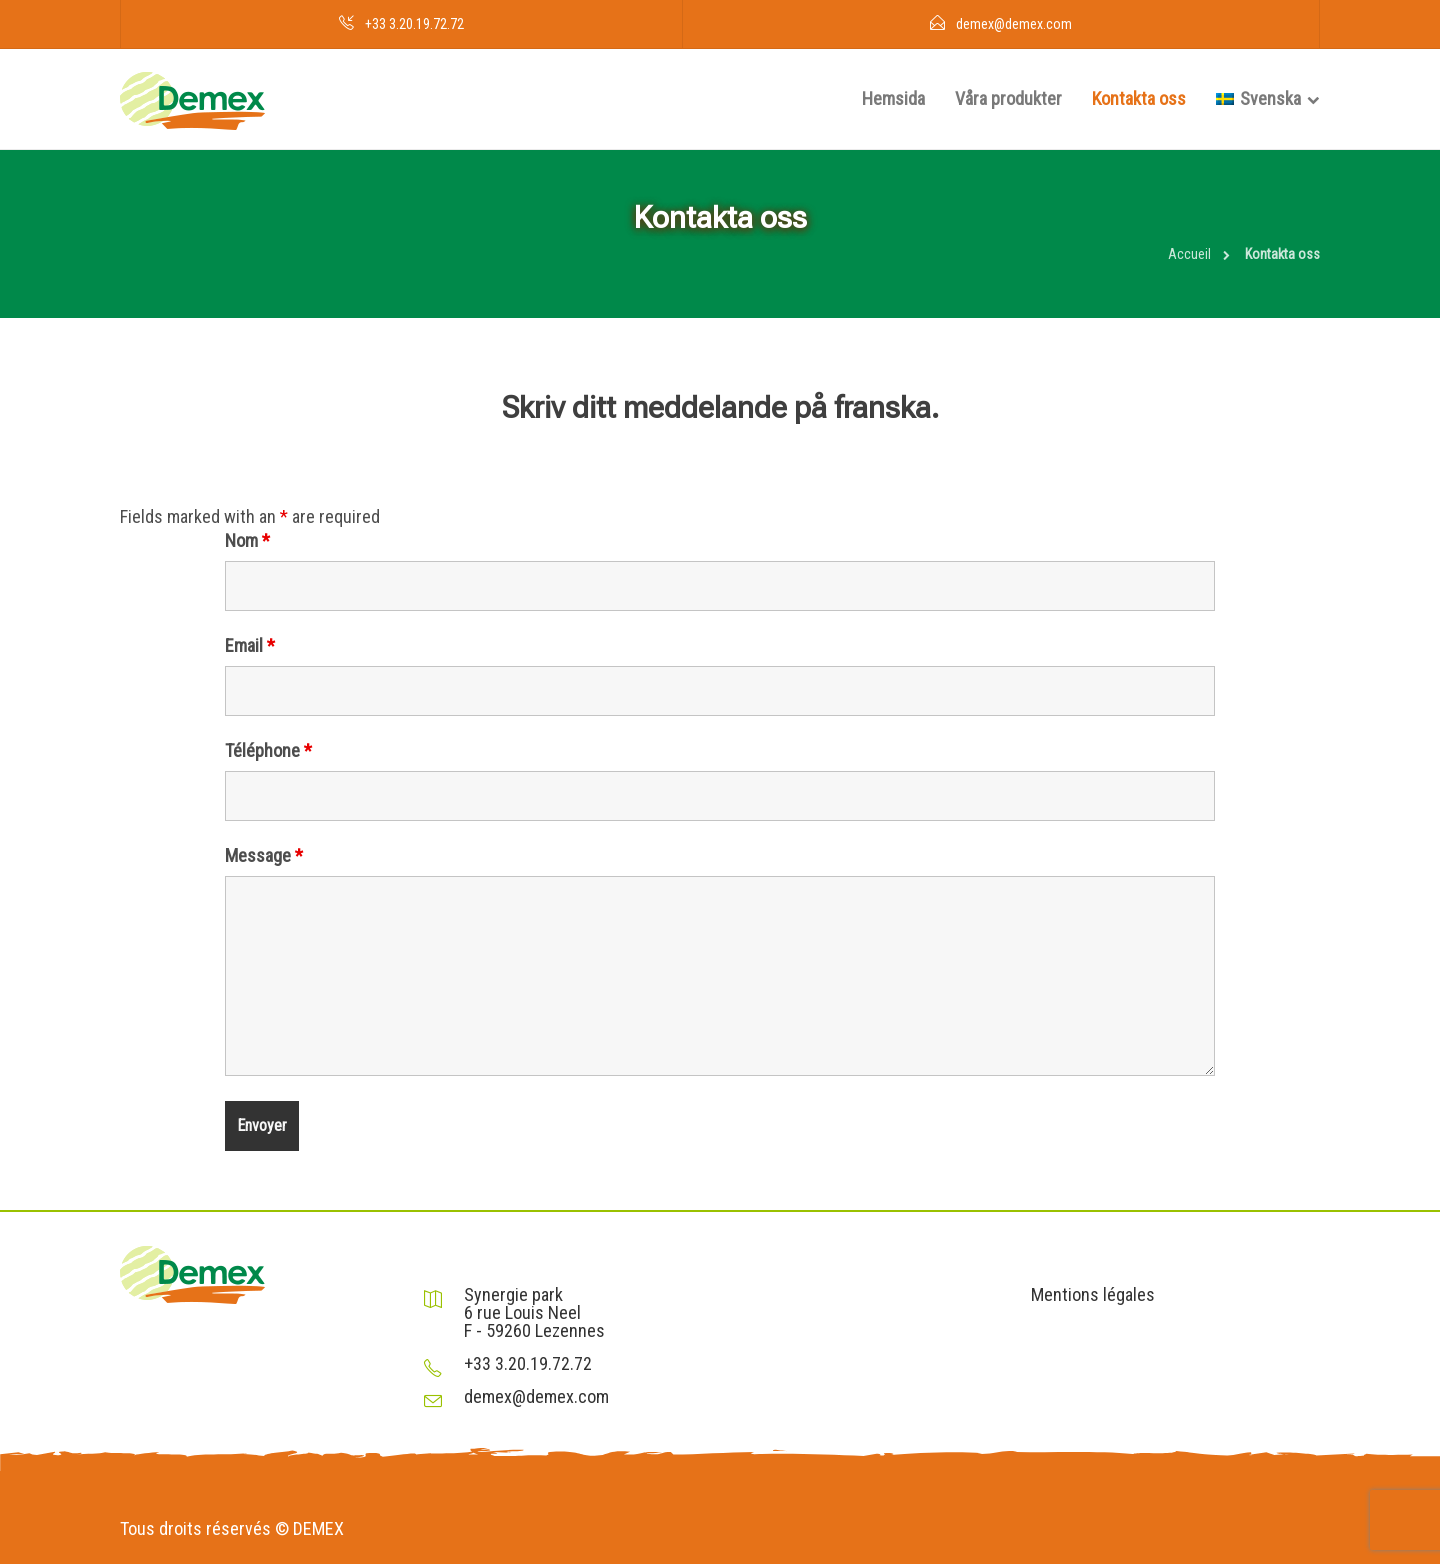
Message (264, 856)
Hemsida (893, 98)
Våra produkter (1008, 98)
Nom (247, 541)
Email (250, 646)
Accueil (1189, 254)
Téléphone (268, 751)
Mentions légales (1093, 1295)
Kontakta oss (1139, 98)
